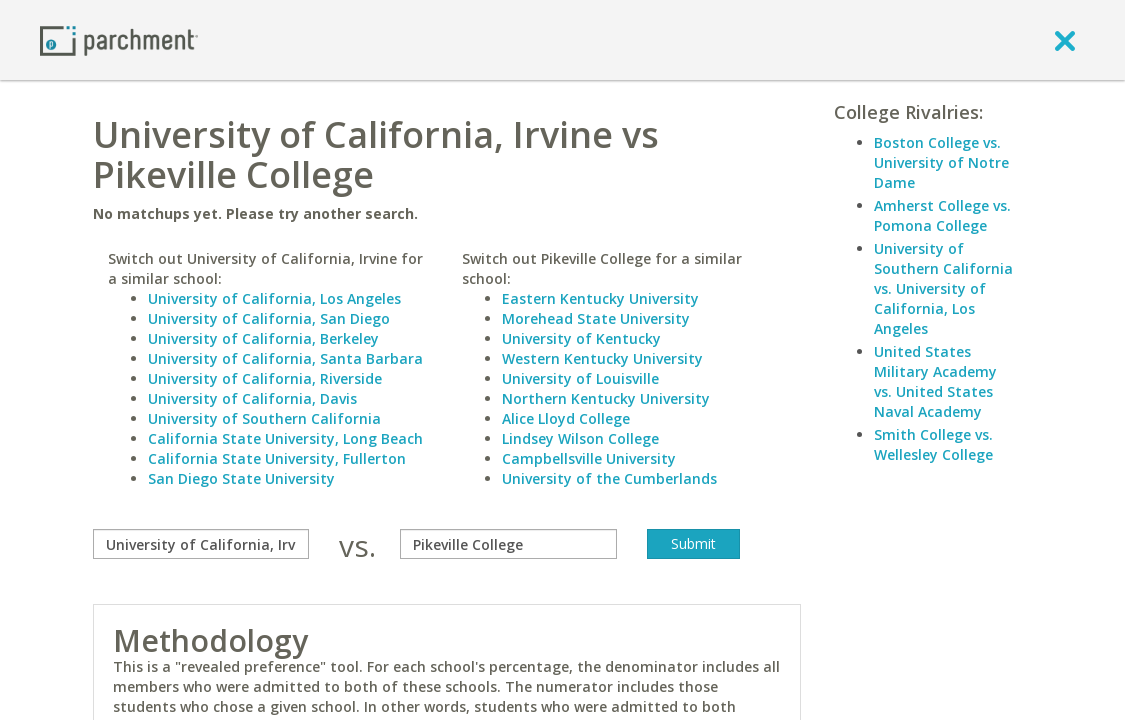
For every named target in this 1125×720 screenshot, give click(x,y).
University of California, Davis (252, 398)
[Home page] (119, 39)
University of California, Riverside (265, 378)
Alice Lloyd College (566, 418)
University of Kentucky (581, 338)
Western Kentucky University (602, 358)
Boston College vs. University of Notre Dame (941, 162)
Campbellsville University (589, 458)
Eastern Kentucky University (600, 298)
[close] (1065, 40)
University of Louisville (580, 378)
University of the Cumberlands (609, 478)
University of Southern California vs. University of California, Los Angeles (943, 288)
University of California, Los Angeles (274, 298)
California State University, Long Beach (285, 438)
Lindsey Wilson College (580, 438)
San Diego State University (241, 478)
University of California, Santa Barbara (285, 358)
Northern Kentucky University (606, 398)
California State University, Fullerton (277, 458)
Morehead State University (596, 318)
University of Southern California (264, 418)
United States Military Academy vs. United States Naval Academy (935, 381)
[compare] (201, 544)
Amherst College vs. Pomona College (942, 215)
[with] (508, 544)
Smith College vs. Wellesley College (933, 444)
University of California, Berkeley (263, 338)
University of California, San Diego (269, 318)
